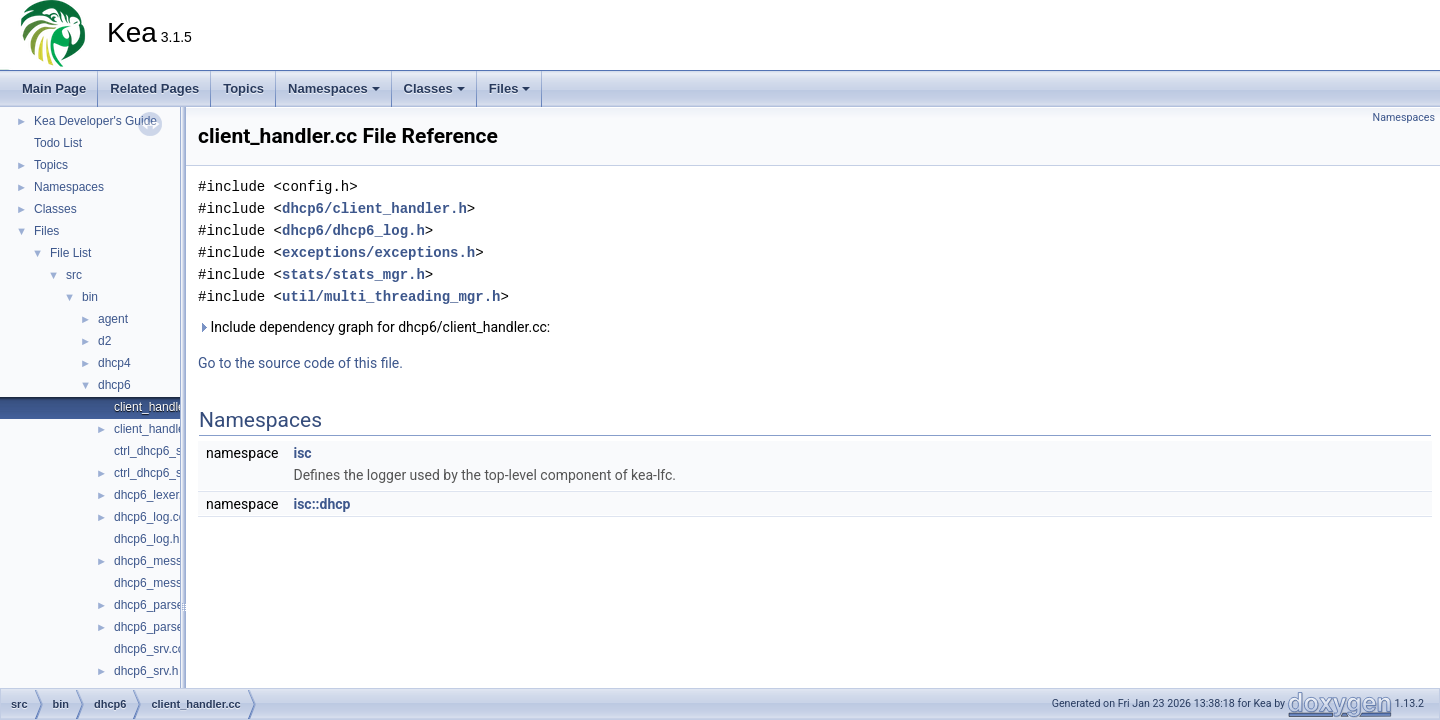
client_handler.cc (158, 407)
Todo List (58, 143)
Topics (243, 88)
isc (302, 453)
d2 (104, 341)
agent (113, 319)
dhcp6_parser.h (155, 627)
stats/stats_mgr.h (353, 274)
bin (90, 297)
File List (70, 253)
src (74, 275)
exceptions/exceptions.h (378, 252)
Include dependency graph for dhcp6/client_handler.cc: (374, 327)
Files (510, 88)
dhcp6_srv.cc (149, 649)
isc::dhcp (321, 504)
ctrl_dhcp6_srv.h (157, 473)
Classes (434, 88)
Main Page (54, 88)
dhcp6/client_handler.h (374, 208)
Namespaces (334, 88)
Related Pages (154, 88)
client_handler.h (156, 429)
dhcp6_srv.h (146, 671)
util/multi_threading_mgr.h (391, 296)
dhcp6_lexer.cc (154, 495)
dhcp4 (114, 363)
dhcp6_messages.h (166, 583)
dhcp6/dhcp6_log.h (353, 230)
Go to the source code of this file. (300, 363)
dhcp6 (114, 385)
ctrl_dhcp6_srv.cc (160, 451)
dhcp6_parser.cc (158, 605)
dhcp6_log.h (146, 539)
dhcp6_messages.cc (168, 561)
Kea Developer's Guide (95, 121)
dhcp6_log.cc (149, 517)
